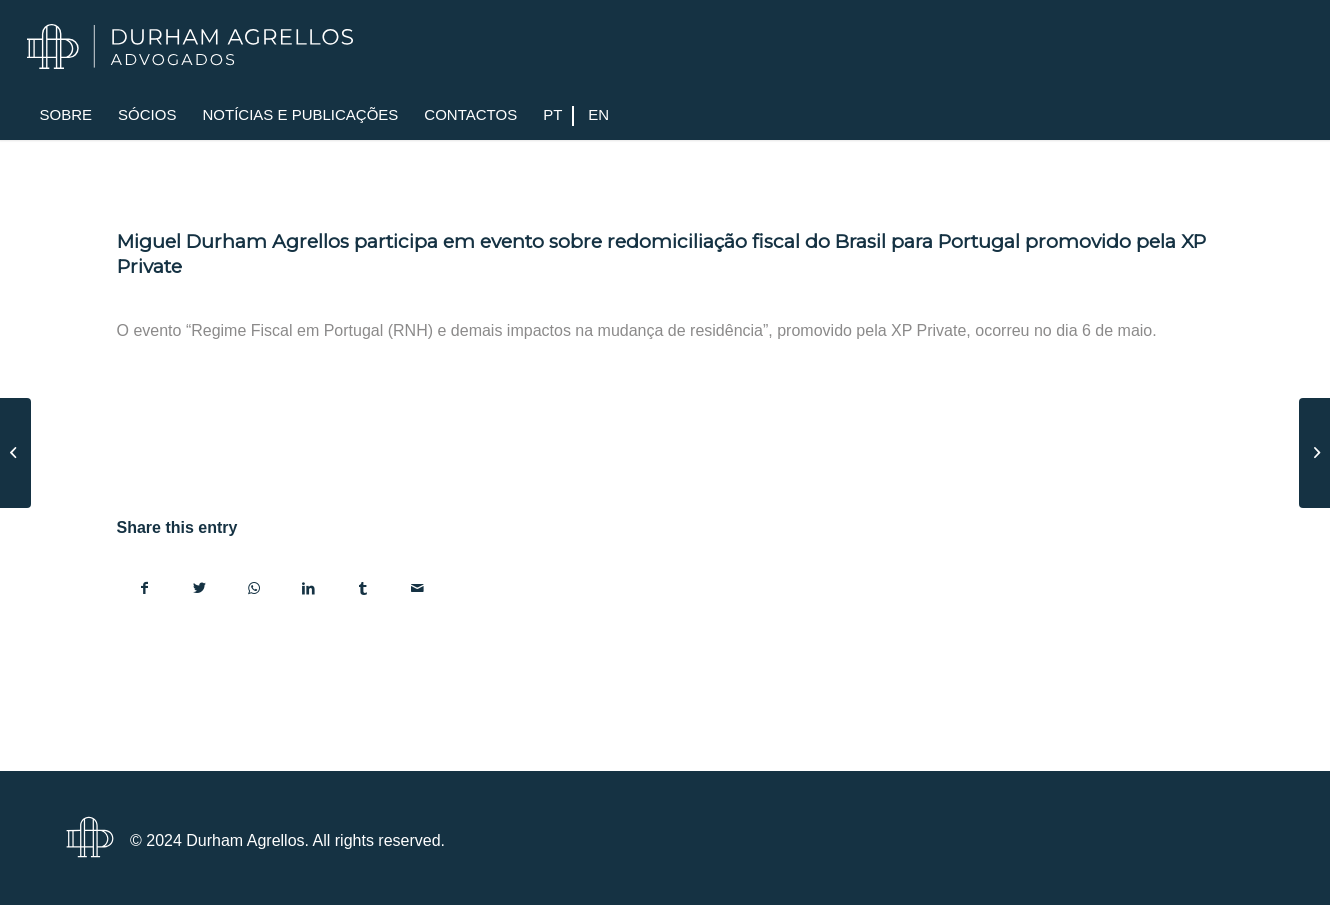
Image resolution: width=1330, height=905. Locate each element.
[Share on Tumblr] (364, 588)
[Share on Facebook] (145, 588)
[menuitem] (66, 115)
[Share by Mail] (418, 588)
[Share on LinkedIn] (309, 588)
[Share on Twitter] (200, 588)
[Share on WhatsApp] (255, 588)
